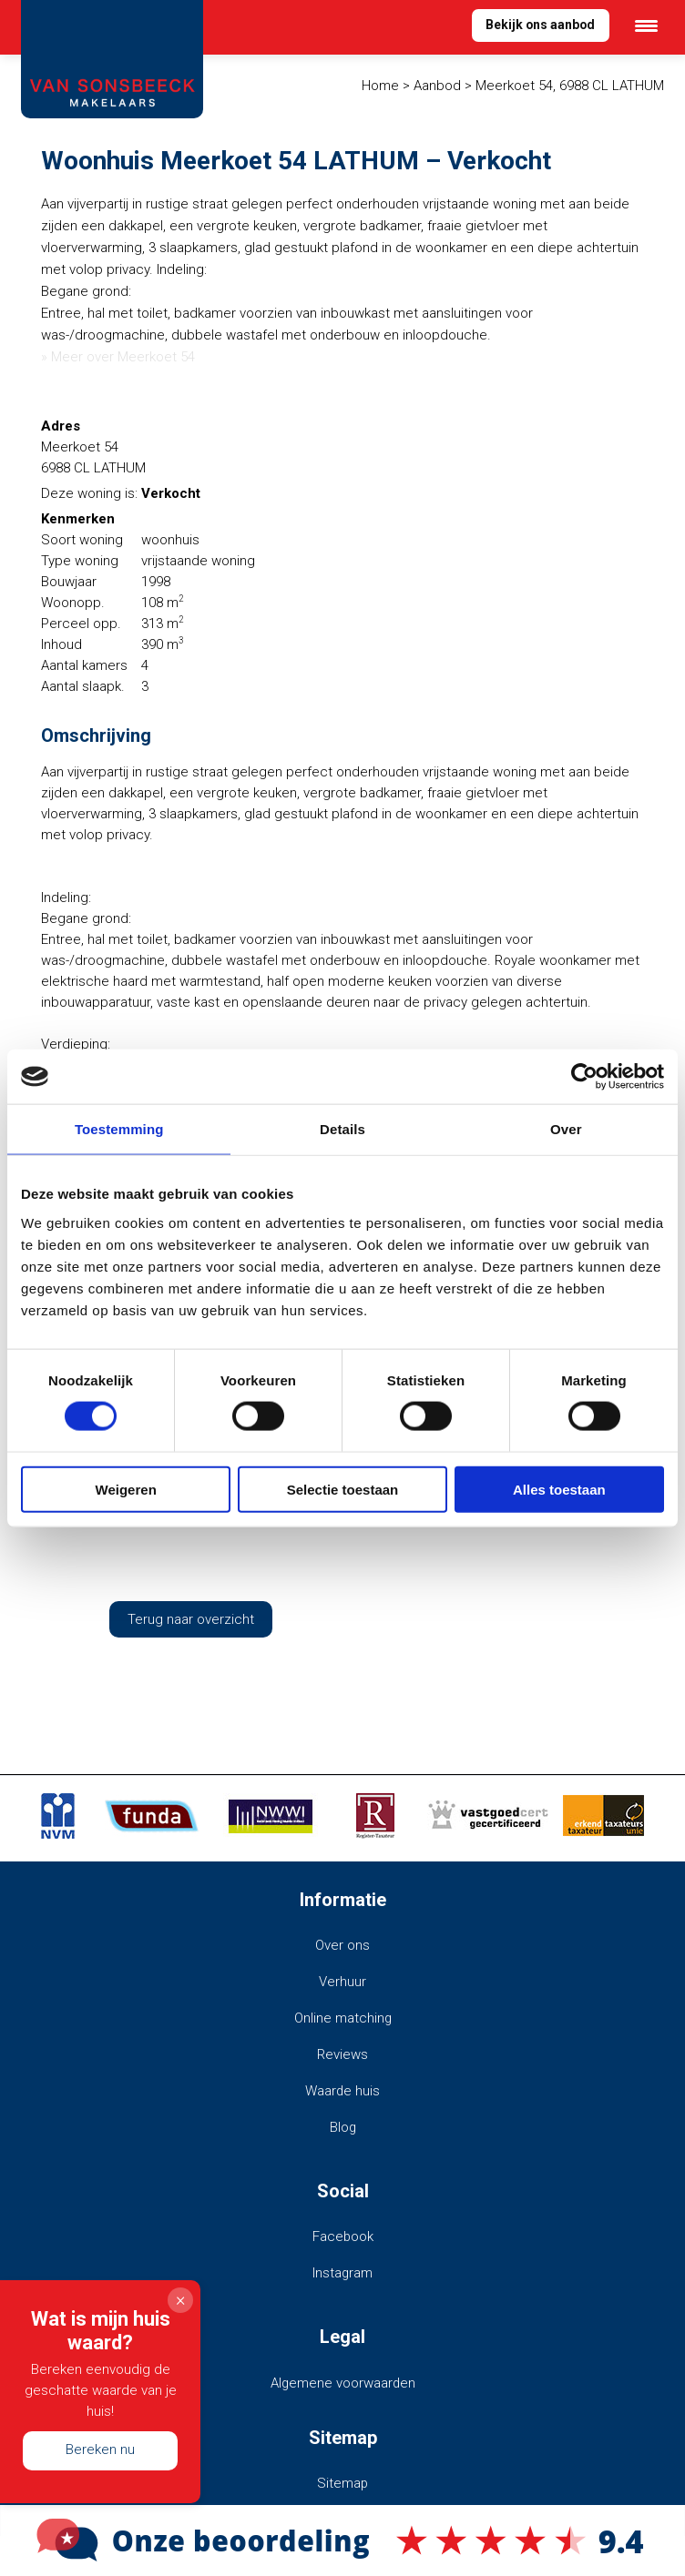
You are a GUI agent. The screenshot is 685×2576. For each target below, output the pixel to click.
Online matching (342, 2015)
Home (380, 85)
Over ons (342, 1944)
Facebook (342, 2231)
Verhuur (342, 1980)
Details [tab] (342, 1129)
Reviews (342, 2051)
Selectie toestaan (343, 1488)
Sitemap (343, 2475)
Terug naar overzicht (191, 1618)
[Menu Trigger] (646, 25)
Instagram (342, 2266)
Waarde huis (343, 2086)
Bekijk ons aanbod (538, 25)
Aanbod (437, 85)
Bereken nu (100, 2449)
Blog (342, 2122)
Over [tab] (566, 1129)
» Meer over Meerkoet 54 (118, 357)
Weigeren (126, 1488)
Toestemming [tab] (119, 1129)
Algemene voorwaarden (343, 2376)
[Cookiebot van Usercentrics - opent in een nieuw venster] (584, 1076)
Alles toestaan (559, 1488)
